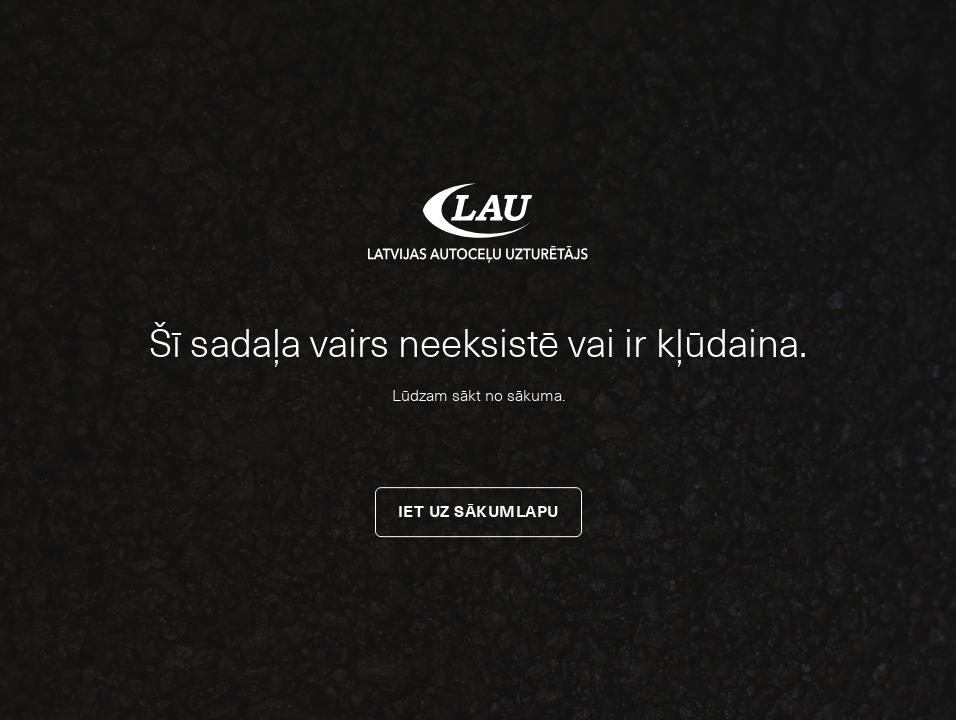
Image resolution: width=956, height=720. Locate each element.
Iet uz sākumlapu (478, 512)
